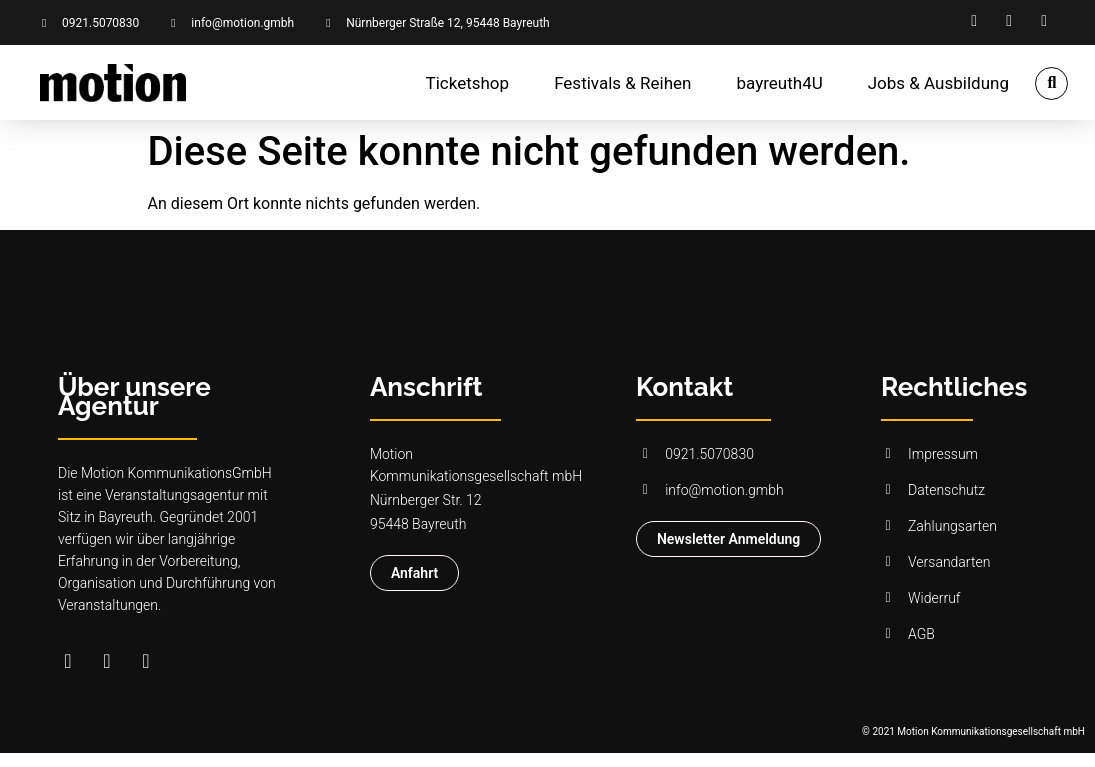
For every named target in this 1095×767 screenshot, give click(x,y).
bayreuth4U (780, 83)
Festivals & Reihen (622, 83)
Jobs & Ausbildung (938, 83)
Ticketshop (468, 83)
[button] (1051, 83)
